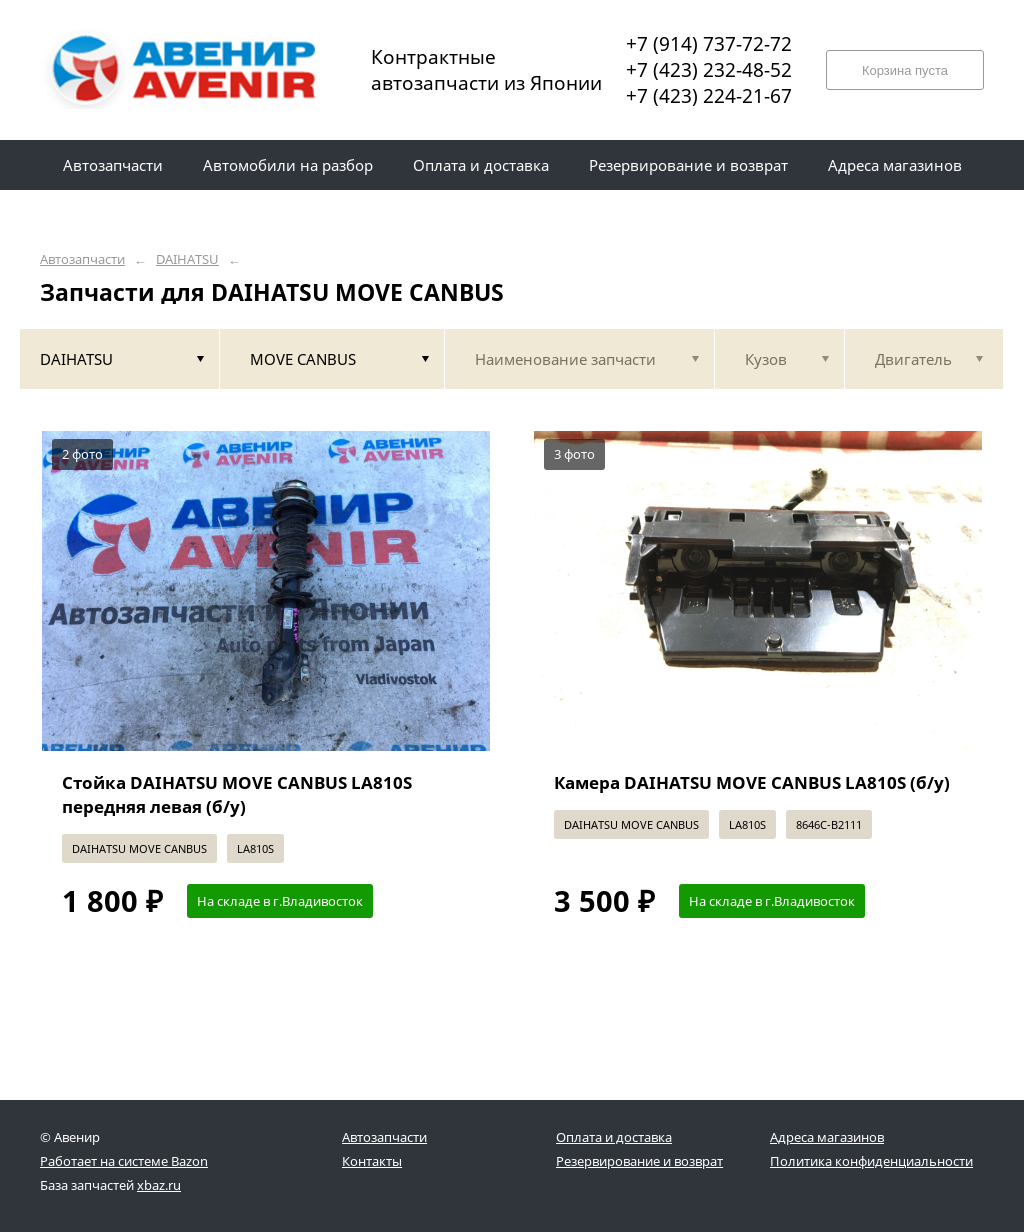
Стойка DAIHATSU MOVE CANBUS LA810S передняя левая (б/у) (237, 794)
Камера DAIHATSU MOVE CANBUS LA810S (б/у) (752, 782)
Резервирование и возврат (639, 1161)
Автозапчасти (82, 259)
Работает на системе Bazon (124, 1161)
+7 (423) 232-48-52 (709, 70)
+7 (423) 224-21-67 (709, 96)
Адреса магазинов (827, 1137)
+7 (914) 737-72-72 (709, 44)
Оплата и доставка (614, 1137)
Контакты (372, 1161)
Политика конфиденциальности (871, 1161)
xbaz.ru (159, 1185)
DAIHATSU (187, 259)
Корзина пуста (905, 70)
